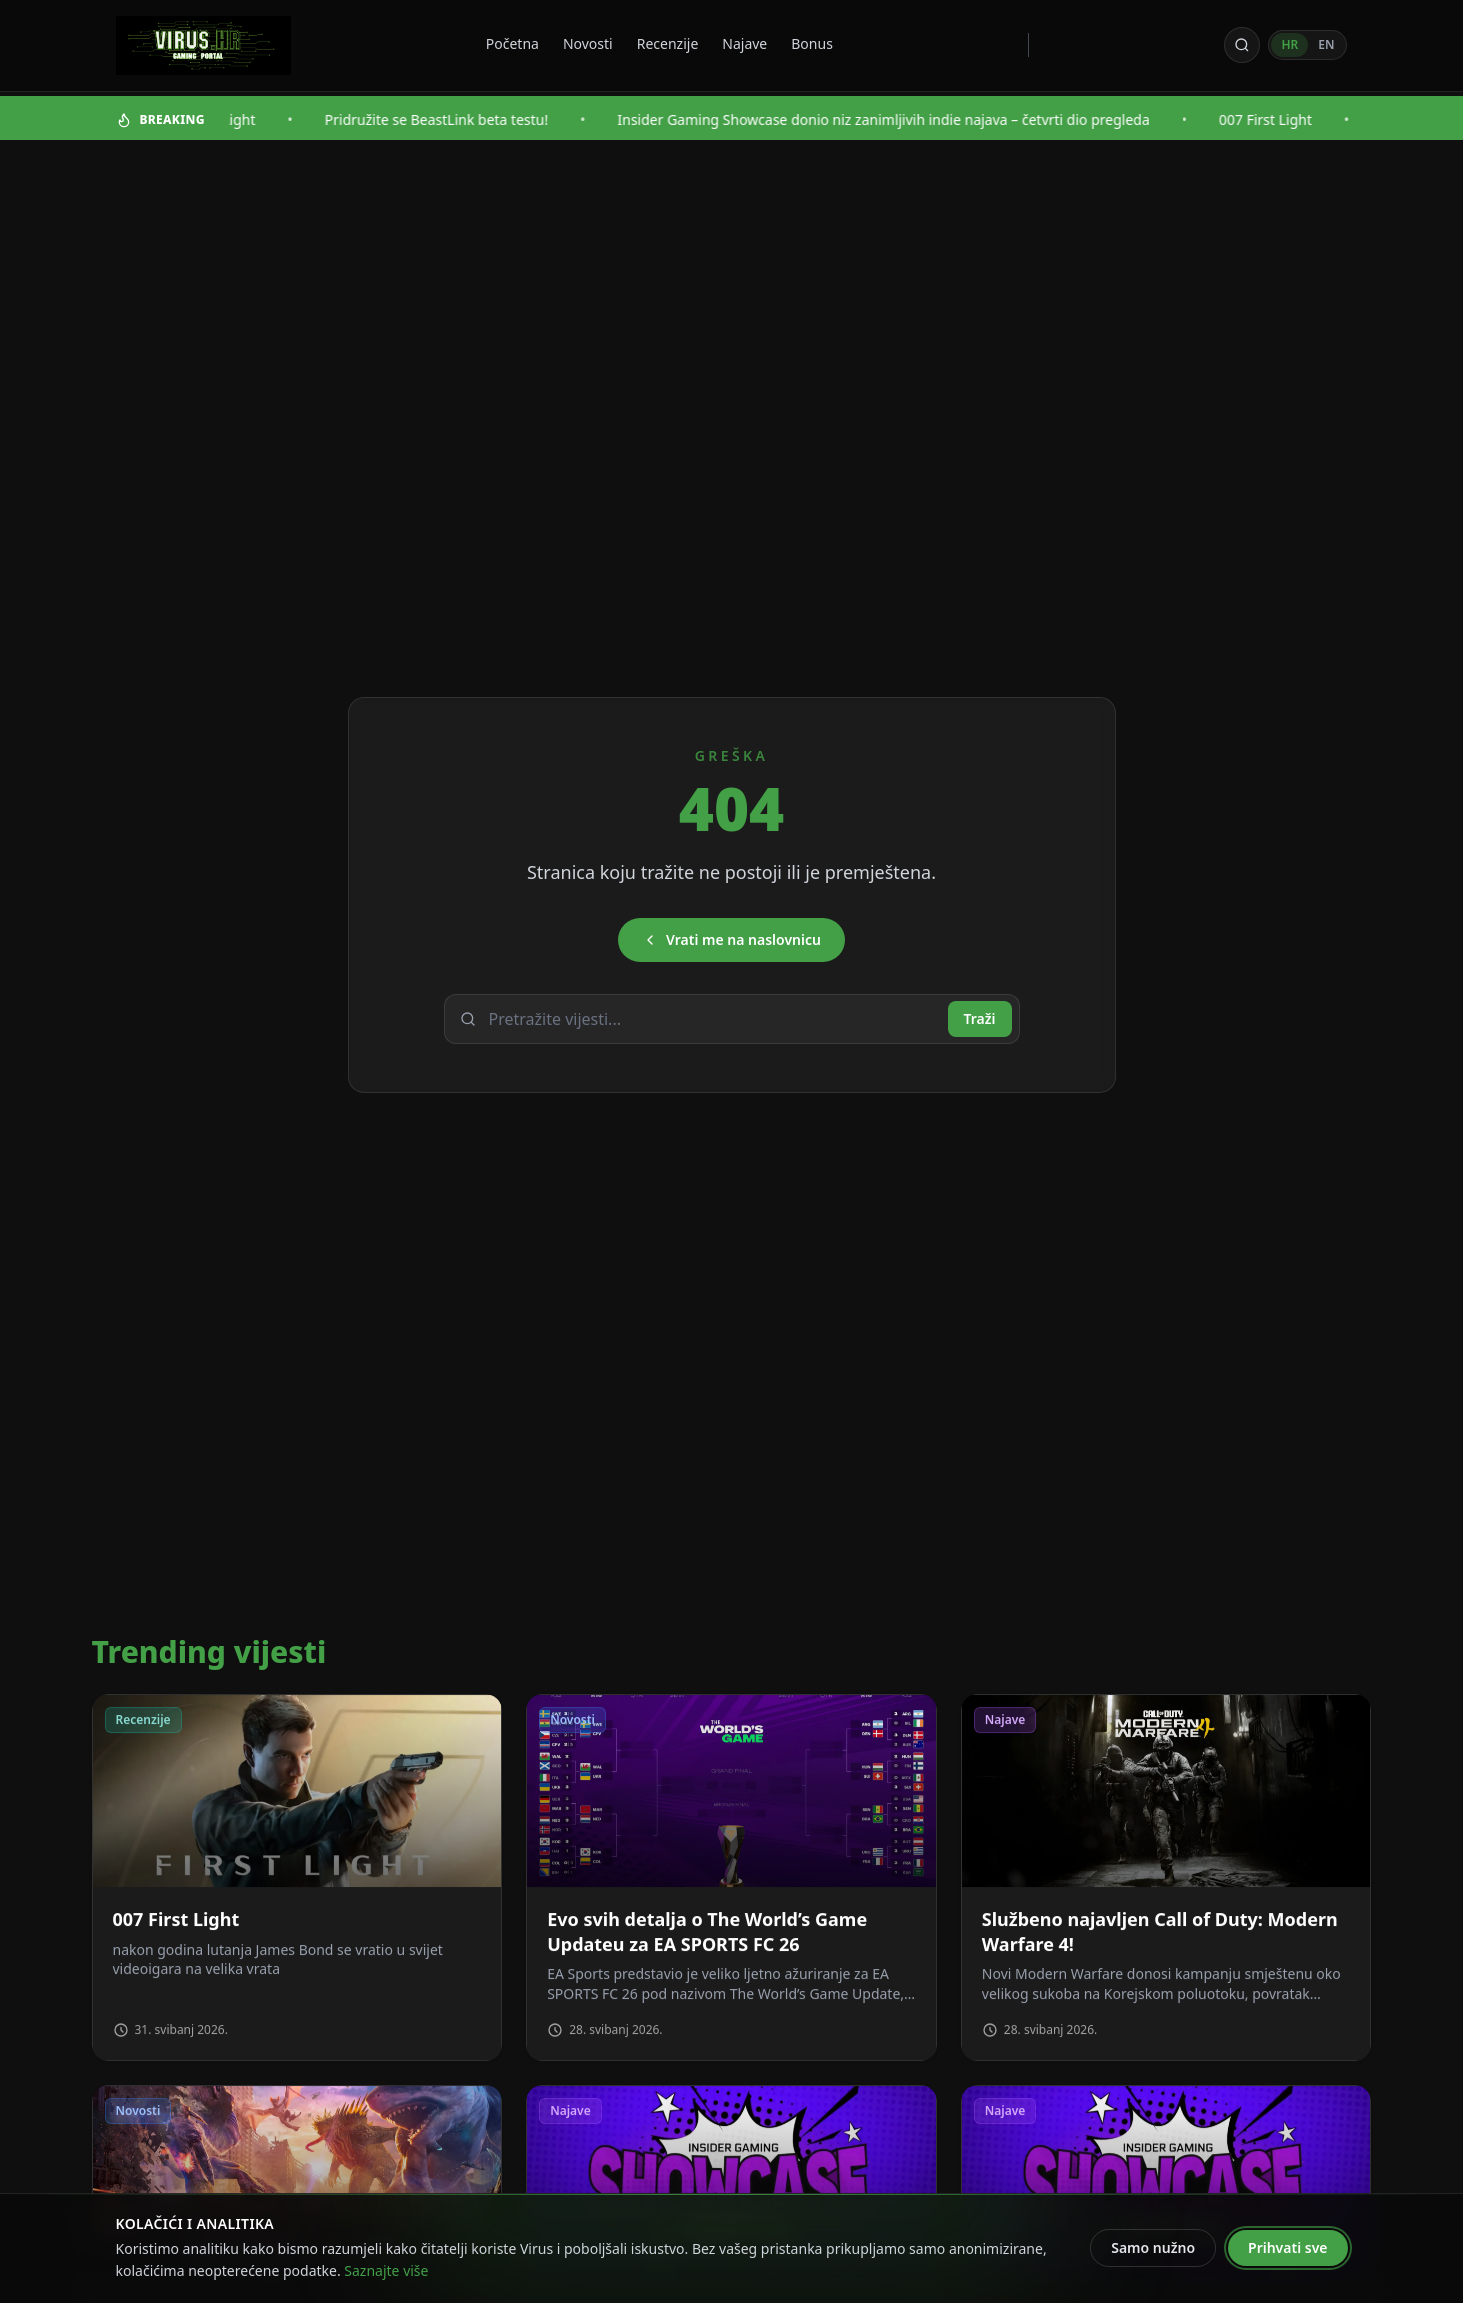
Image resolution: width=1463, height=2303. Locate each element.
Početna (512, 43)
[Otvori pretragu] (1242, 45)
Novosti (588, 43)
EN (1326, 44)
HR (1289, 44)
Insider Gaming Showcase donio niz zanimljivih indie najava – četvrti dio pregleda (900, 119)
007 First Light (1281, 119)
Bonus (812, 43)
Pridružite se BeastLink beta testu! (452, 119)
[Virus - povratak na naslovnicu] (203, 45)
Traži (980, 1018)
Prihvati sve (1287, 2247)
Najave (744, 43)
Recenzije (668, 43)
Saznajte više (386, 2270)
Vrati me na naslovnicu (731, 939)
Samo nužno (1153, 2247)
